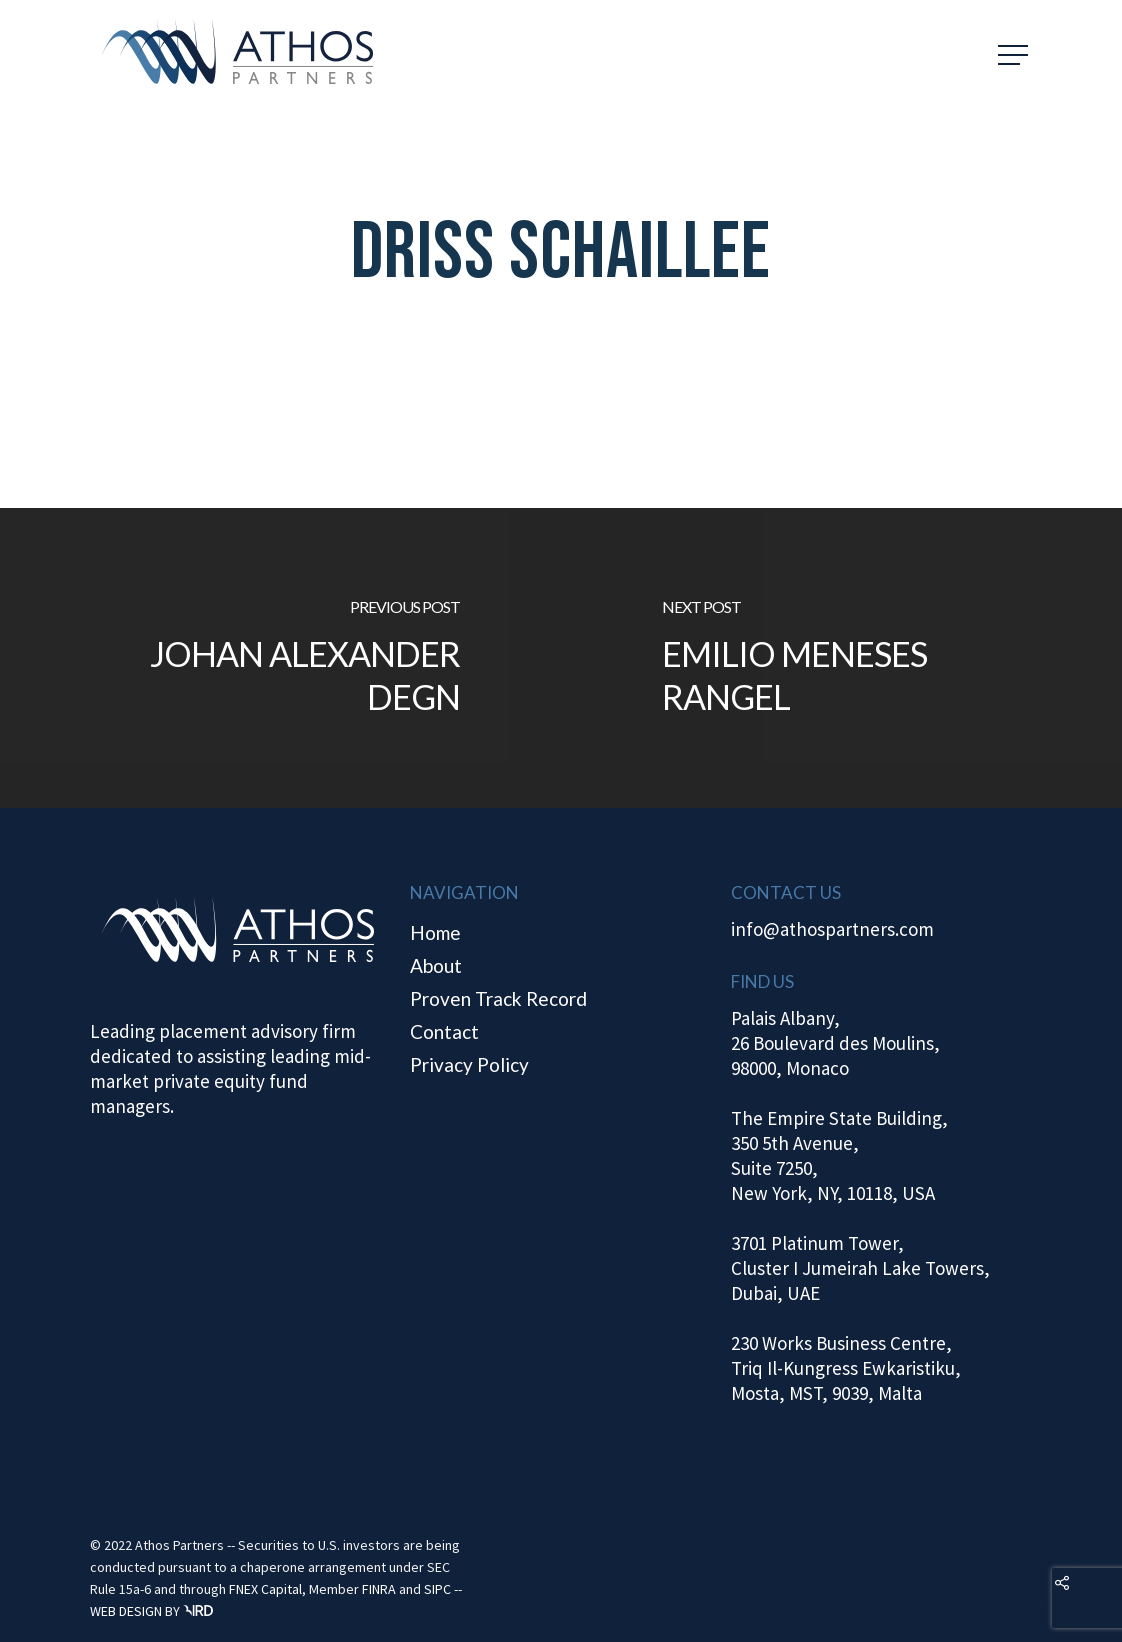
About (436, 965)
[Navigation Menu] (1015, 55)
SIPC (437, 1589)
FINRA (379, 1589)
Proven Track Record (498, 998)
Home (435, 932)
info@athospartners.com (832, 929)
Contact (444, 1031)
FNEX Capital (265, 1589)
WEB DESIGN (126, 1611)
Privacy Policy (469, 1064)
